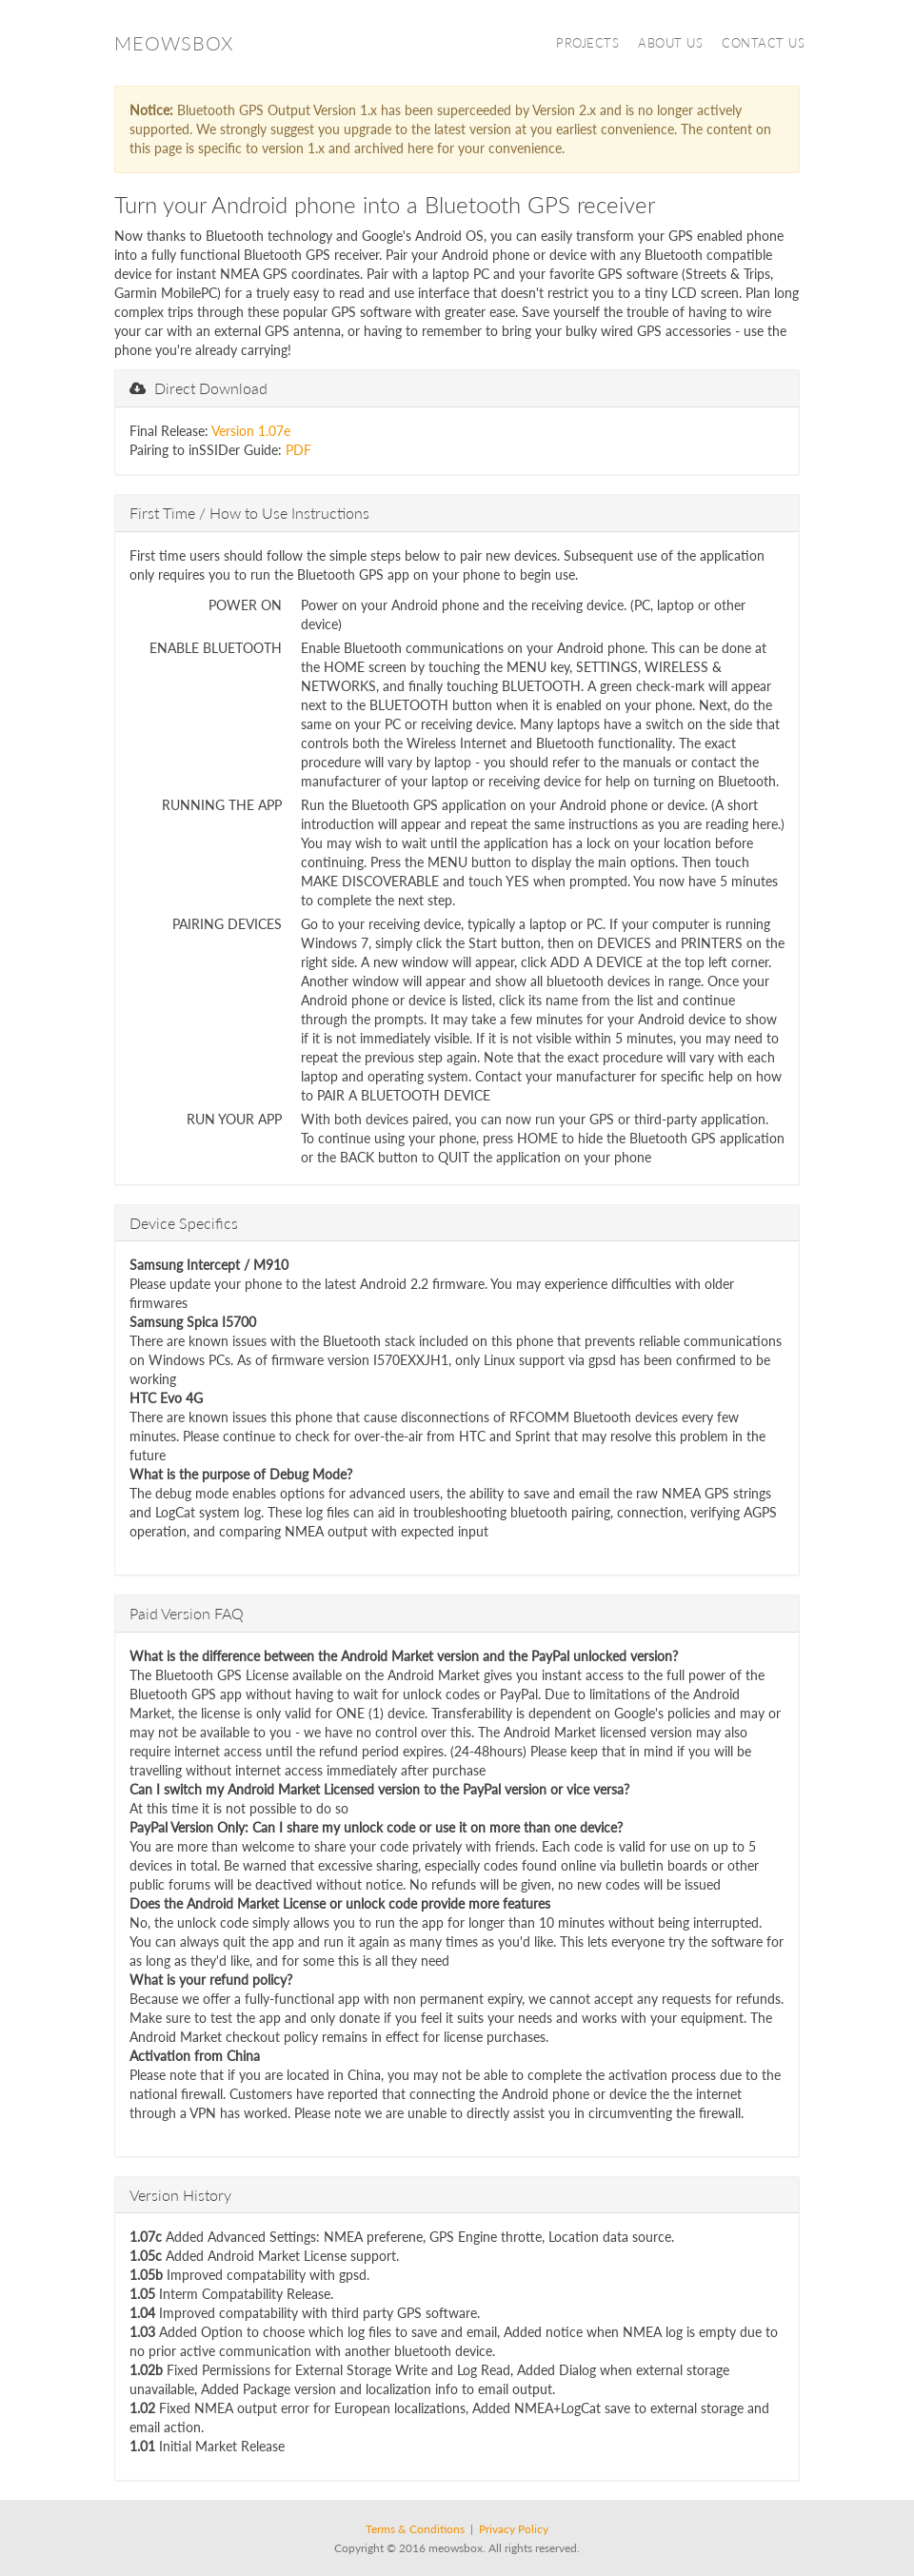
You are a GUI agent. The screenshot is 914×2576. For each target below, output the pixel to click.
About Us (670, 42)
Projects (587, 42)
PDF (298, 450)
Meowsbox (173, 42)
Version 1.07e (250, 431)
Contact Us (763, 42)
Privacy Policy (513, 2529)
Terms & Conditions (415, 2529)
